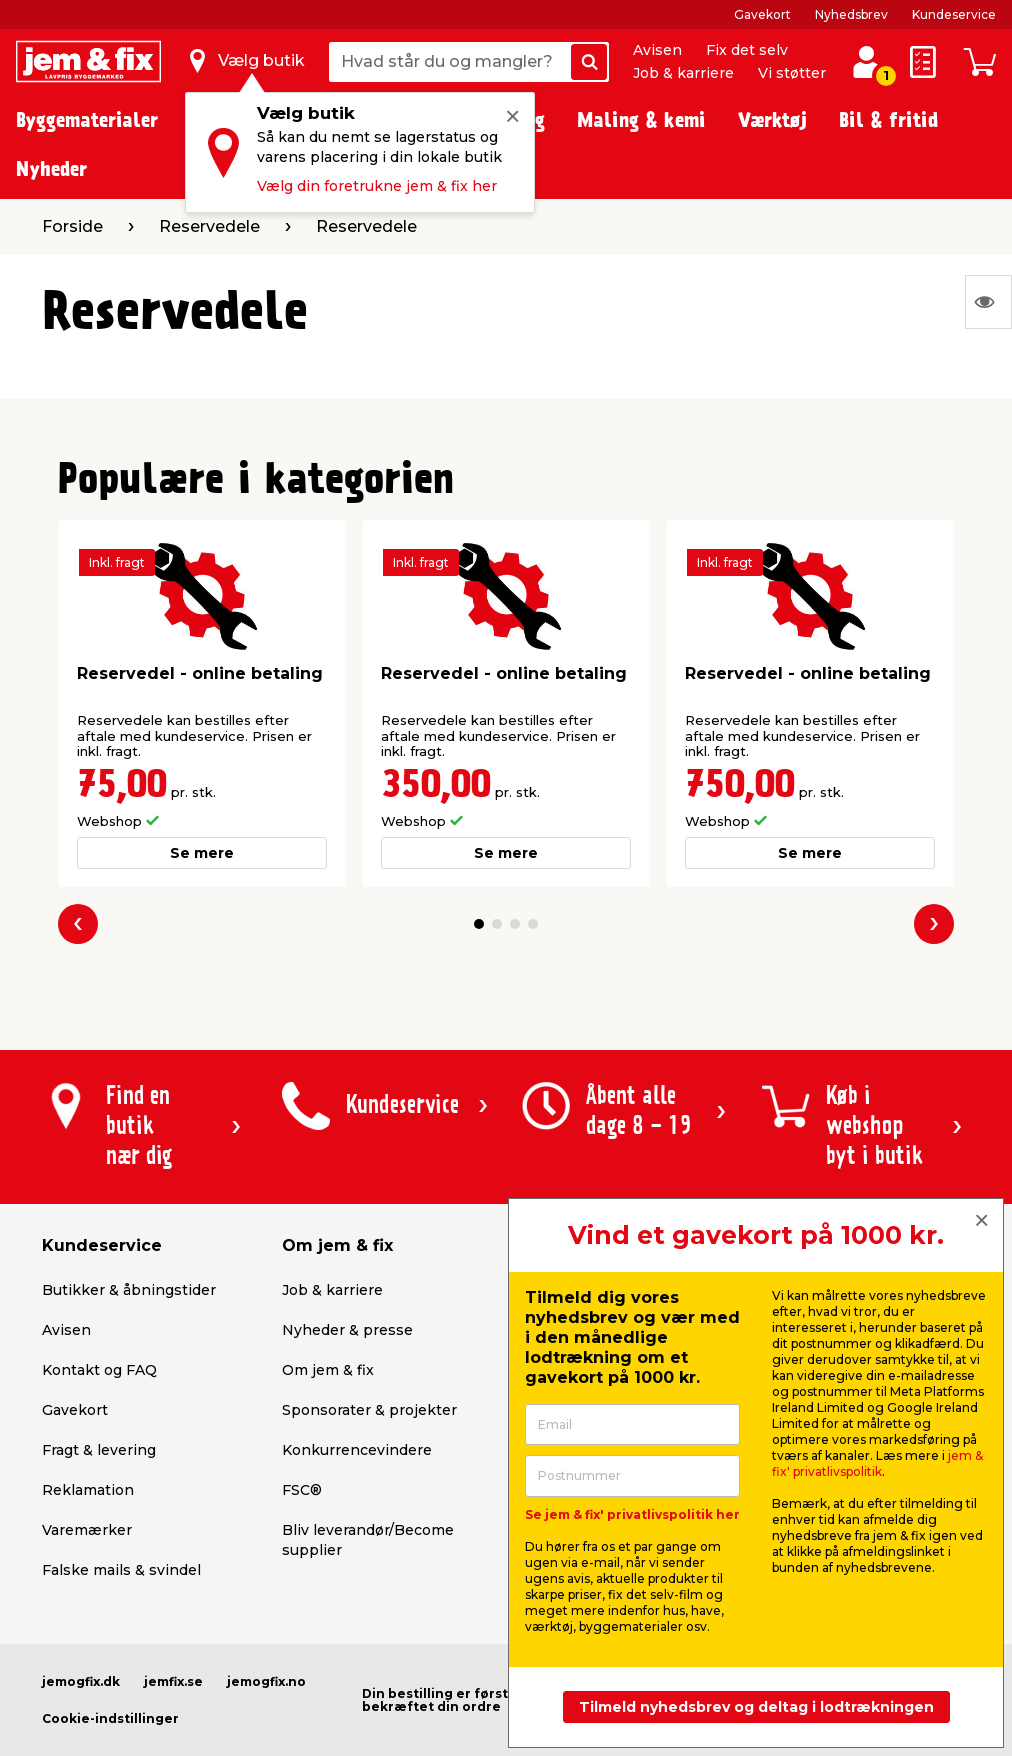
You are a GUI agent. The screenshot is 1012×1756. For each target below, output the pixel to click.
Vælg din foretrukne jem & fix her (377, 186)
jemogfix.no (266, 1681)
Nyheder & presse (347, 1330)
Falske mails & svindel (121, 1570)
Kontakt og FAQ (99, 1370)
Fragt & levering (99, 1450)
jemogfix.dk (81, 1681)
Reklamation (88, 1490)
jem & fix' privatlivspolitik (877, 1463)
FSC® (302, 1490)
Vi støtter (792, 73)
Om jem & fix (328, 1370)
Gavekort (762, 14)
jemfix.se (173, 1681)
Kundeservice (954, 14)
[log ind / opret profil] (866, 62)
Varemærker (87, 1530)
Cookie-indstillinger (110, 1718)
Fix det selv (747, 50)
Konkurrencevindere (357, 1450)
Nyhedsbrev (851, 14)
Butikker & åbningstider (129, 1290)
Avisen (657, 50)
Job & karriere (683, 73)
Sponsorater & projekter (369, 1410)
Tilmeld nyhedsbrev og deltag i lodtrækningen (756, 1707)
